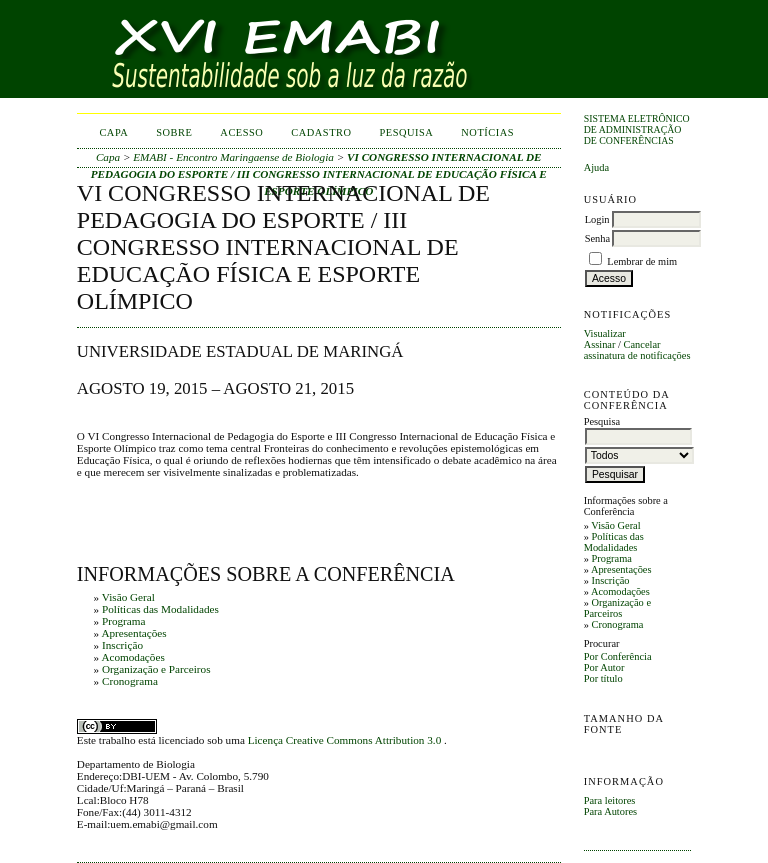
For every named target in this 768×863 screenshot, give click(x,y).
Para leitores (610, 800)
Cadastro (321, 132)
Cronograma (617, 624)
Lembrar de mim (642, 261)
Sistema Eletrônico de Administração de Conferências (637, 129)
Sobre (174, 132)
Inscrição (610, 580)
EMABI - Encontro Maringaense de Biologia (233, 157)
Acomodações (620, 591)
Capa (113, 132)
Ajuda (596, 167)
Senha (597, 238)
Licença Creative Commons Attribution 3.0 (346, 740)
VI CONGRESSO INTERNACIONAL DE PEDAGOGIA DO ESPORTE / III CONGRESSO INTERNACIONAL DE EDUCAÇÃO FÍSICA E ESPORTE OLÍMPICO (319, 174)
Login (597, 219)
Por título (603, 678)
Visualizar (605, 333)
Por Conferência (618, 656)
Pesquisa (407, 132)
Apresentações (621, 569)
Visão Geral (615, 525)
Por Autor (604, 667)
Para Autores (610, 811)
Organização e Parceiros (617, 608)
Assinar (600, 344)
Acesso (241, 132)
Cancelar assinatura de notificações (637, 350)
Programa (611, 558)
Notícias (487, 132)
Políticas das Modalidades (614, 542)
